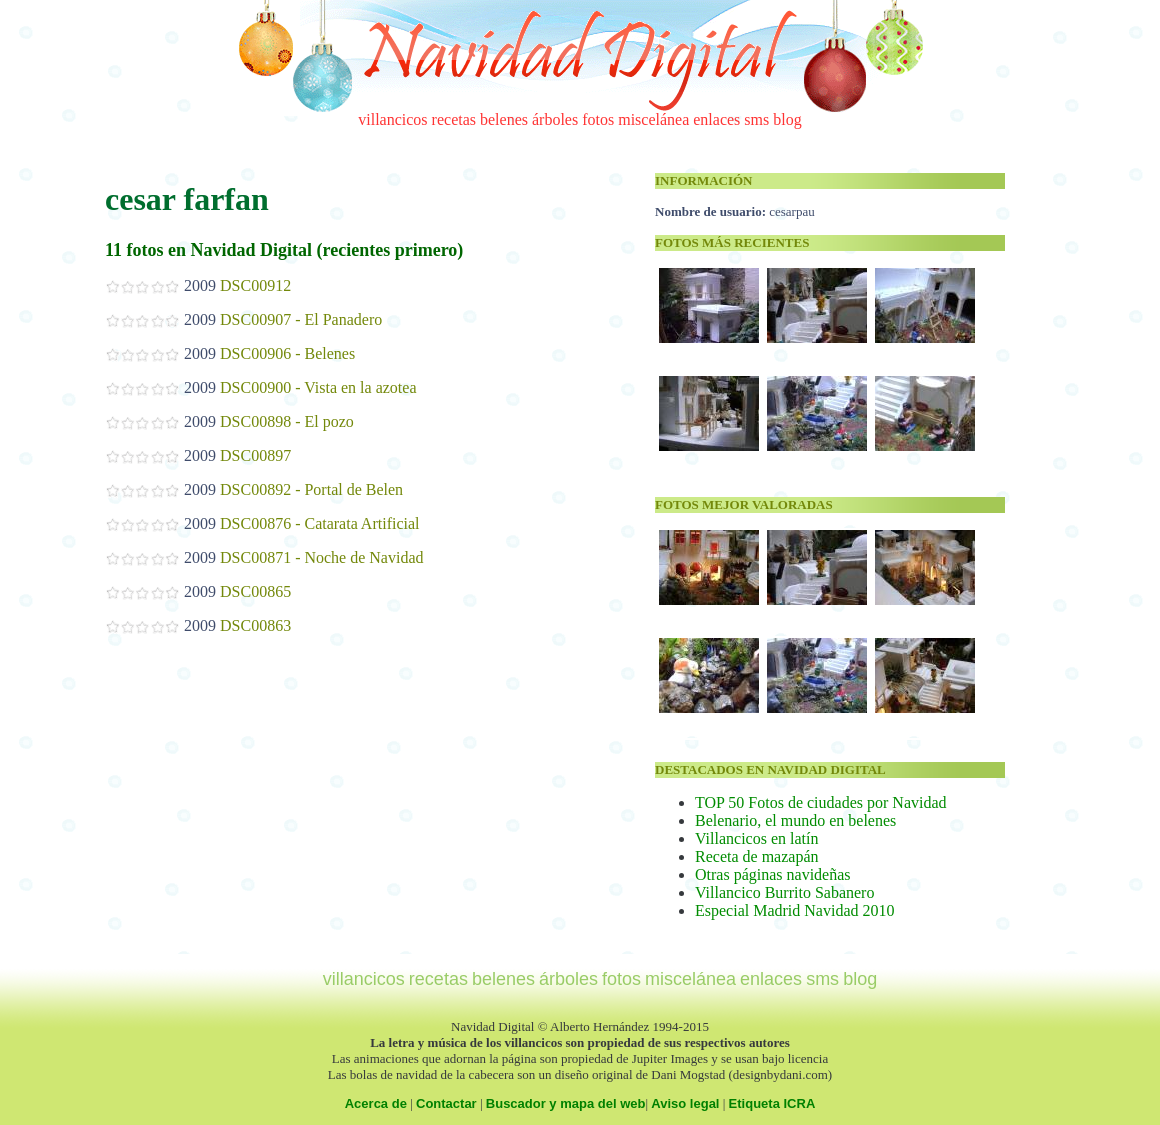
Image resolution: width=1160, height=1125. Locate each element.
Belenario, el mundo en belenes (795, 820)
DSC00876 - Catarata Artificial (320, 523)
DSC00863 (255, 625)
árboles (555, 119)
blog (787, 119)
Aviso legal (685, 1103)
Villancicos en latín (756, 838)
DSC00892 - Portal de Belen (311, 489)
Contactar (446, 1103)
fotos (598, 119)
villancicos (392, 119)
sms (756, 119)
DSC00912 (255, 285)
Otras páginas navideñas (773, 874)
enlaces (716, 119)
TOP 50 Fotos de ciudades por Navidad (821, 802)
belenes (504, 119)
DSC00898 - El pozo (287, 421)
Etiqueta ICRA (772, 1103)
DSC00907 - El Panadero (301, 319)
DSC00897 (255, 455)
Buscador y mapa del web (566, 1103)
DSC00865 (255, 591)
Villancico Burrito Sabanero (784, 892)
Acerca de (376, 1103)
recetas (454, 119)
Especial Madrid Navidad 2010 (795, 910)
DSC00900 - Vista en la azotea (318, 387)
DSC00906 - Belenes (287, 353)
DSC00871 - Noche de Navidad (322, 557)
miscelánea (653, 119)
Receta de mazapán (756, 856)
